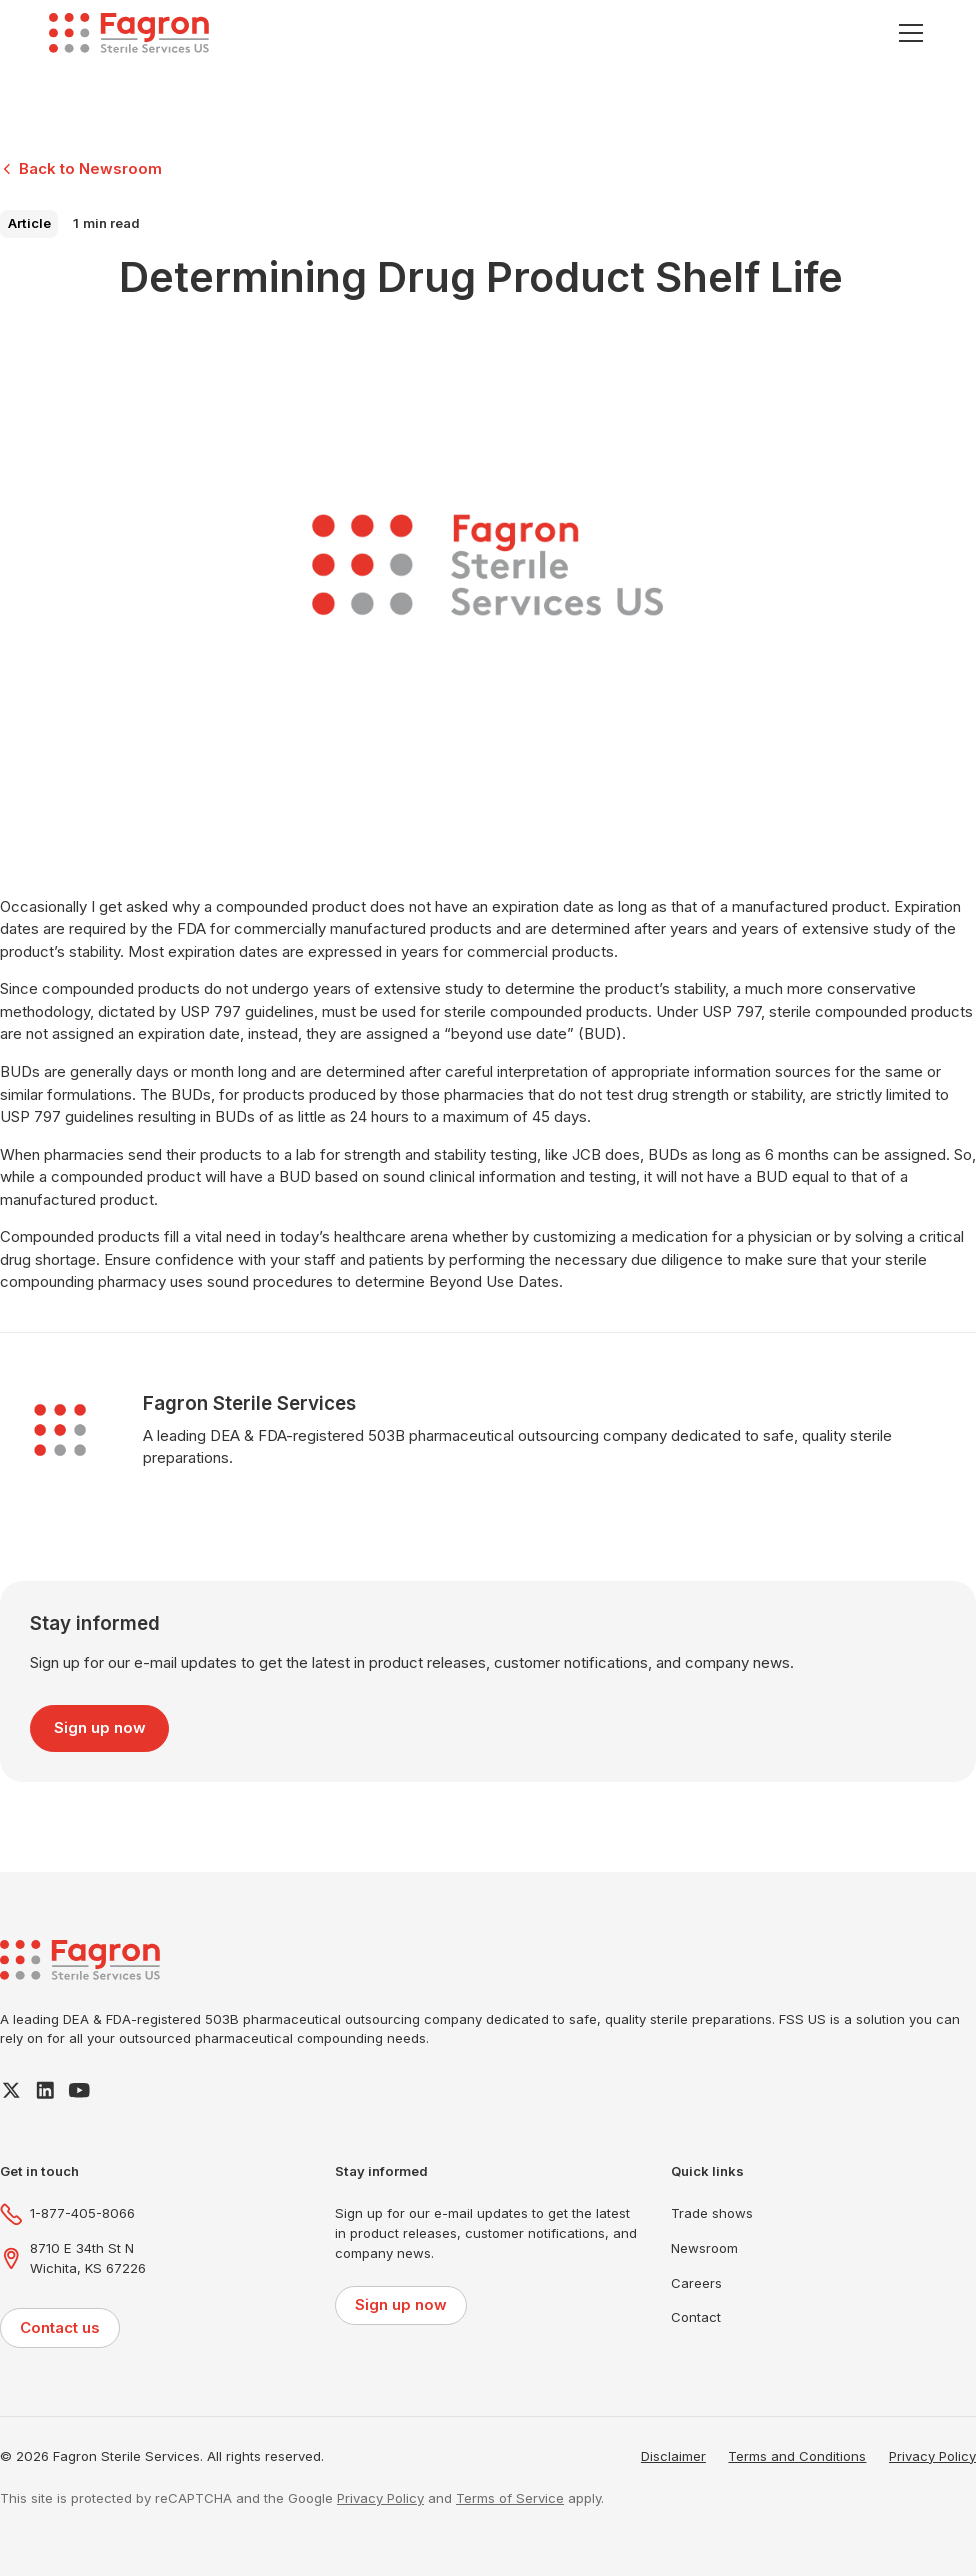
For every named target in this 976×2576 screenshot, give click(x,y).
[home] (129, 33)
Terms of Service (510, 2498)
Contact (696, 2317)
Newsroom (704, 2248)
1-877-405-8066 (82, 2213)
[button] (907, 33)
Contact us (60, 2327)
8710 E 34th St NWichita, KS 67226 (88, 2258)
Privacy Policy (932, 2456)
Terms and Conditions (797, 2456)
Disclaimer (673, 2456)
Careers (696, 2283)
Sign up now (100, 1727)
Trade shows (712, 2213)
